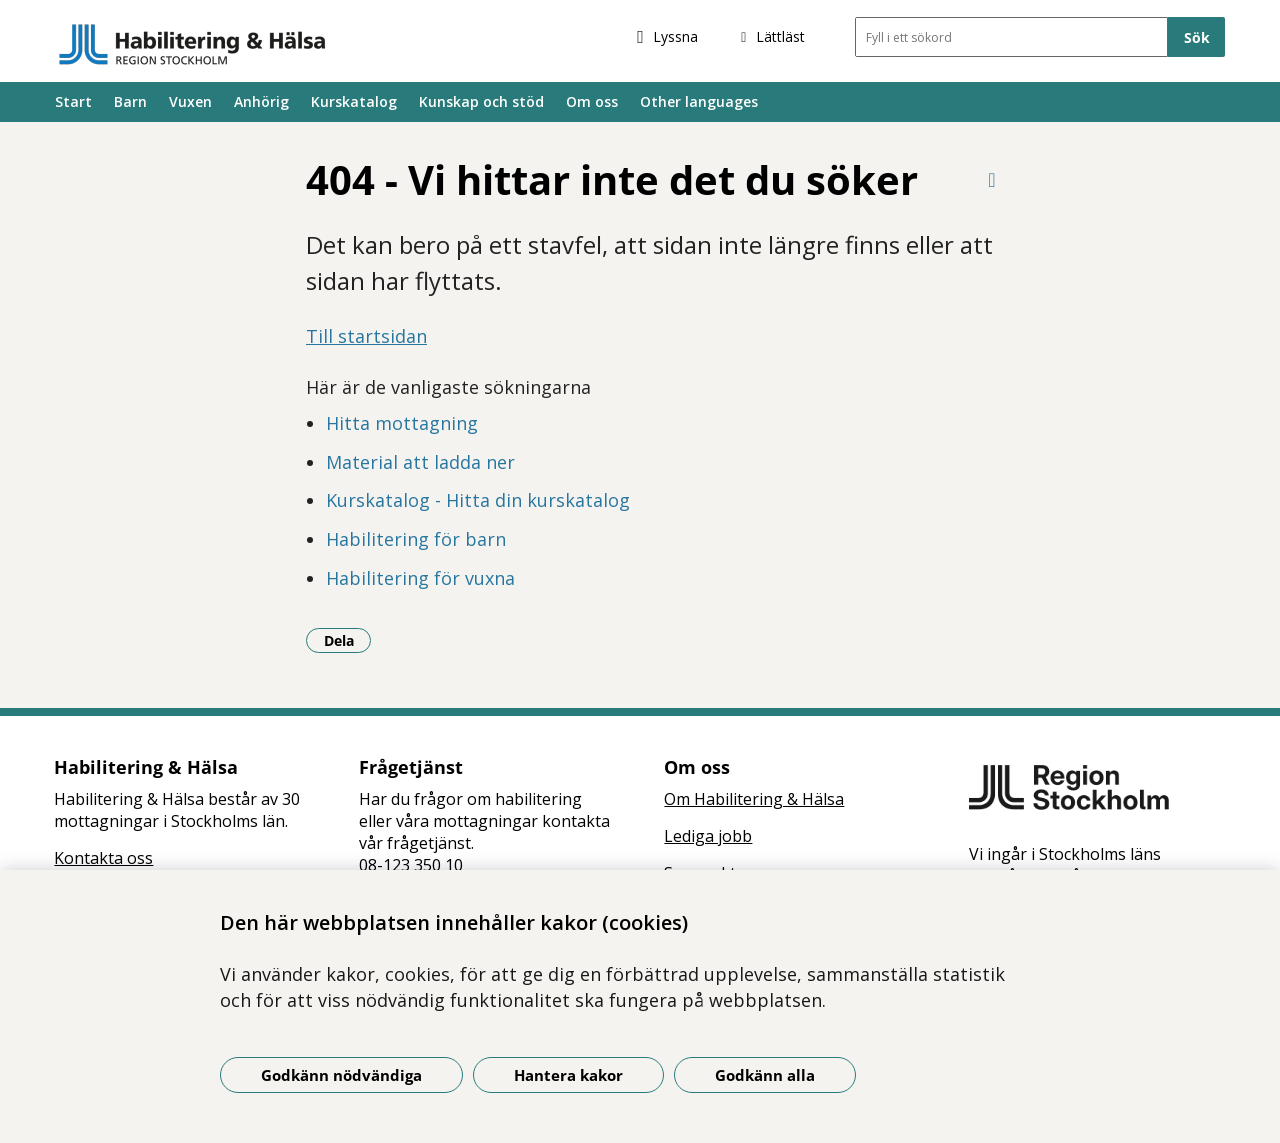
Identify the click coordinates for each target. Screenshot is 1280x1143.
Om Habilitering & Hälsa (754, 799)
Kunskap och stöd (481, 101)
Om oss (592, 101)
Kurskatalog (354, 101)
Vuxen (190, 101)
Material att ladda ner (420, 462)
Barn (130, 101)
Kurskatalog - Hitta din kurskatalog (478, 500)
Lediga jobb (708, 836)
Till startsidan (366, 336)
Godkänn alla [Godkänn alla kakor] (765, 1075)
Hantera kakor (568, 1075)
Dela (348, 640)
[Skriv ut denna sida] (992, 179)
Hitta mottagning (402, 423)
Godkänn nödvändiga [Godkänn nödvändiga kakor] (341, 1075)
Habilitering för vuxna (420, 578)
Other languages (699, 101)
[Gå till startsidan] (192, 44)
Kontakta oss (103, 858)
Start (73, 101)
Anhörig (261, 101)
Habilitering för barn (416, 539)
